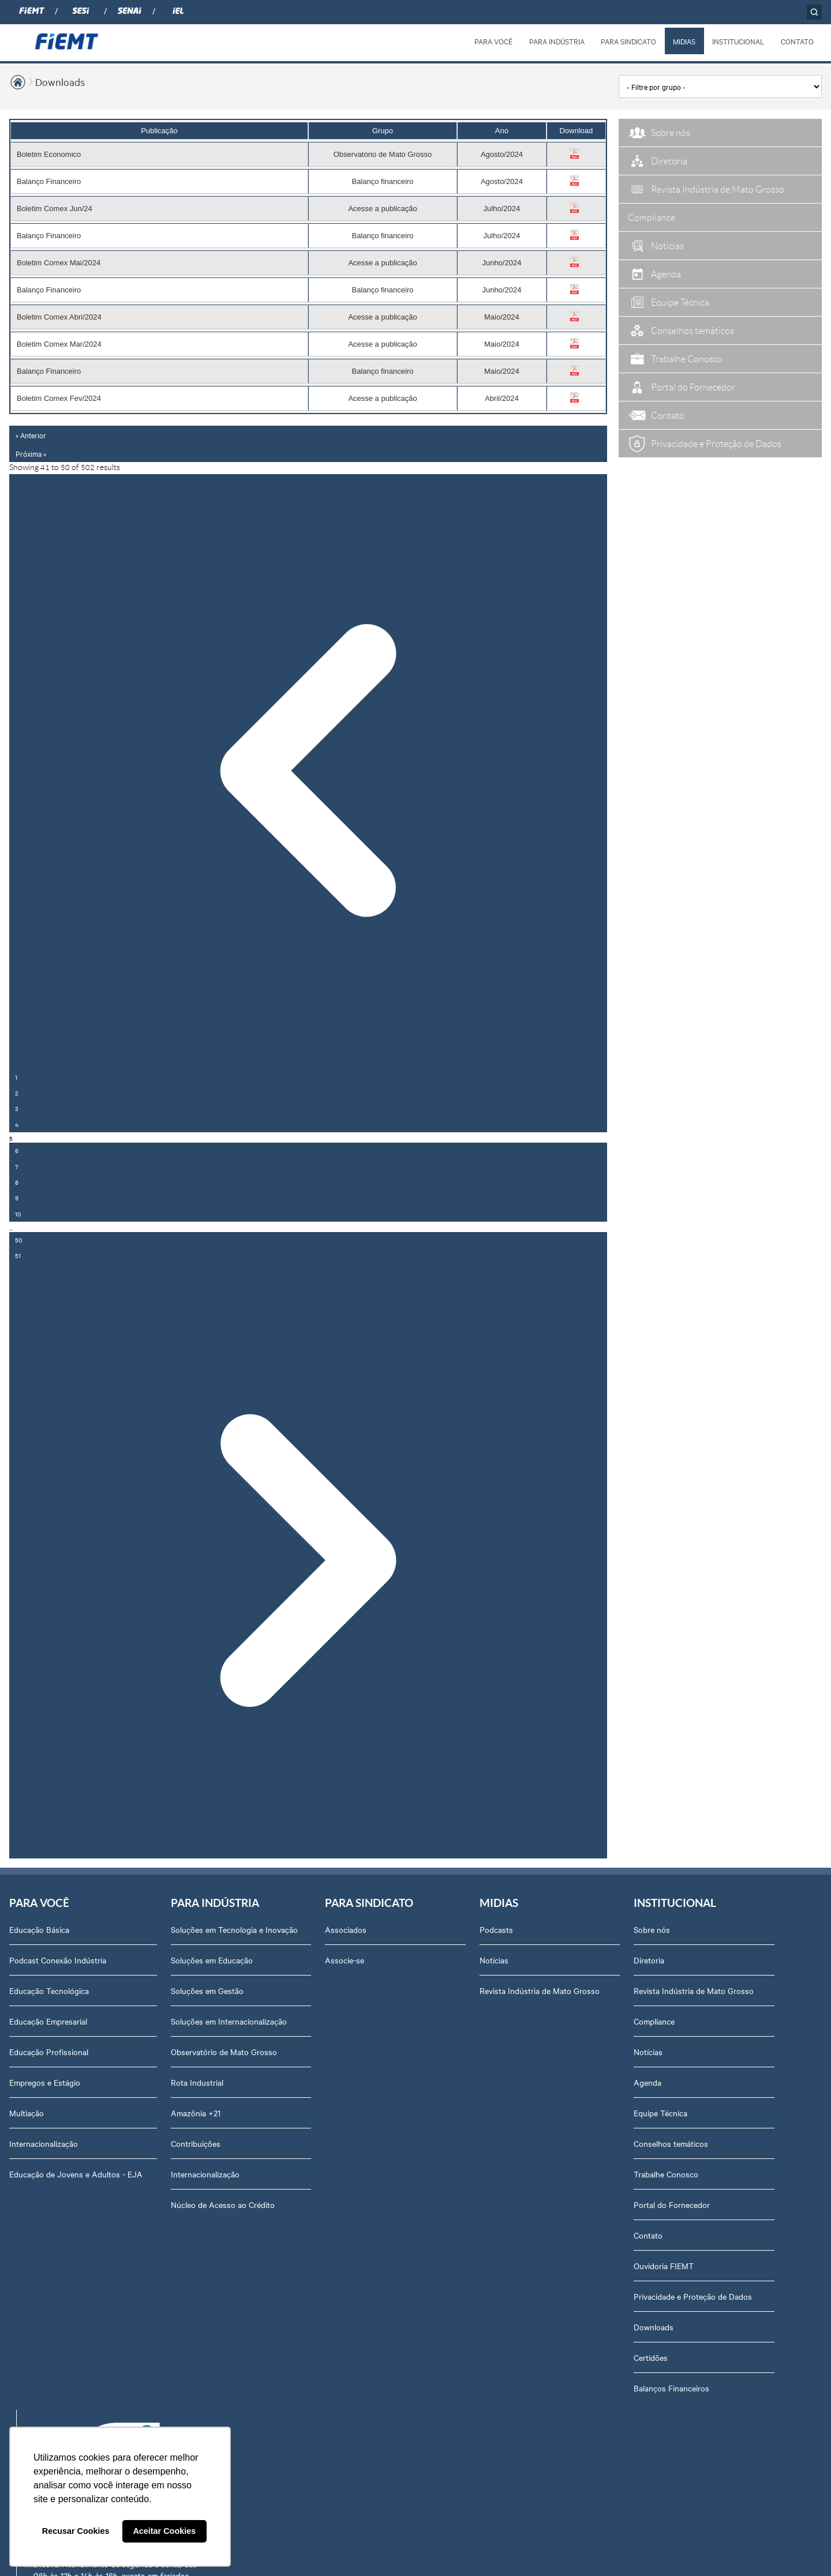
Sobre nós (652, 1929)
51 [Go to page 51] (18, 1255)
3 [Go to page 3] (16, 1108)
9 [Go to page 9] (16, 1197)
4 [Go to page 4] (16, 1124)
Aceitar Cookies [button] (164, 2531)
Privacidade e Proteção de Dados (693, 2296)
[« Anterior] (308, 771)
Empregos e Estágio (44, 2082)
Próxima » (31, 453)
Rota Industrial (197, 2082)
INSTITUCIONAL (738, 41)
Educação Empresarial (48, 2021)
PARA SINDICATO (628, 41)
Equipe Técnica (660, 2113)
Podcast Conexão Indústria (57, 1960)
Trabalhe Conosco (666, 2174)
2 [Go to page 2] (16, 1092)
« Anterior (31, 435)
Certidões (651, 2357)
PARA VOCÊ (493, 41)
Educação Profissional (48, 2051)
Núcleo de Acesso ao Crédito (223, 2204)
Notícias (494, 1960)
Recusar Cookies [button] (76, 2531)
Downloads (60, 81)
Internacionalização (43, 2143)
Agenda (647, 2082)
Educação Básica (39, 1929)
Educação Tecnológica (49, 1990)
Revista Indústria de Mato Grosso (540, 1990)
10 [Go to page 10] (18, 1214)
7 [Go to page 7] (16, 1166)
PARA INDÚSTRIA (556, 41)
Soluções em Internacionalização (229, 2021)
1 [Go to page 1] (16, 1077)
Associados (345, 1929)
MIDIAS (684, 41)
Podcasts (496, 1929)
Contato (648, 2235)
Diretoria (649, 1960)
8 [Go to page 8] (16, 1182)
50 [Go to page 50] (18, 1240)
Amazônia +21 (195, 2113)
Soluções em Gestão (207, 1990)
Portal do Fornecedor (672, 2204)
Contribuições (195, 2143)
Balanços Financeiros (671, 2388)
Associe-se (344, 1960)
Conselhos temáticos (671, 2143)
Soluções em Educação (212, 1960)
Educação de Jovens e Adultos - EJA (76, 2174)
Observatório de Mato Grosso (224, 2051)
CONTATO (797, 41)
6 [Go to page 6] (16, 1150)
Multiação (26, 2113)
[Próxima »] (308, 1561)
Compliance (654, 2021)
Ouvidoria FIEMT (664, 2265)
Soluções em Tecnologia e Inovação (234, 1929)
